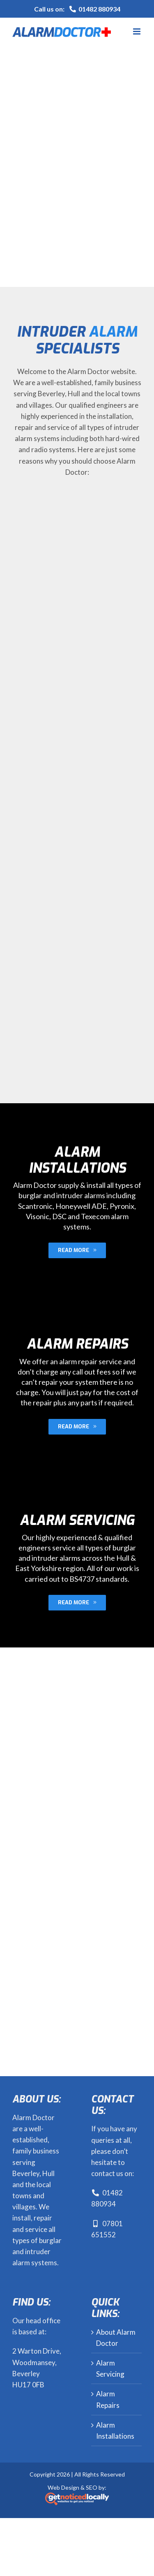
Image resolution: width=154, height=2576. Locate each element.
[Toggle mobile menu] (137, 31)
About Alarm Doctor (116, 2337)
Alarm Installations (115, 2430)
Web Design (63, 2487)
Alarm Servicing (110, 2368)
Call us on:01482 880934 (77, 9)
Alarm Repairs (108, 2399)
